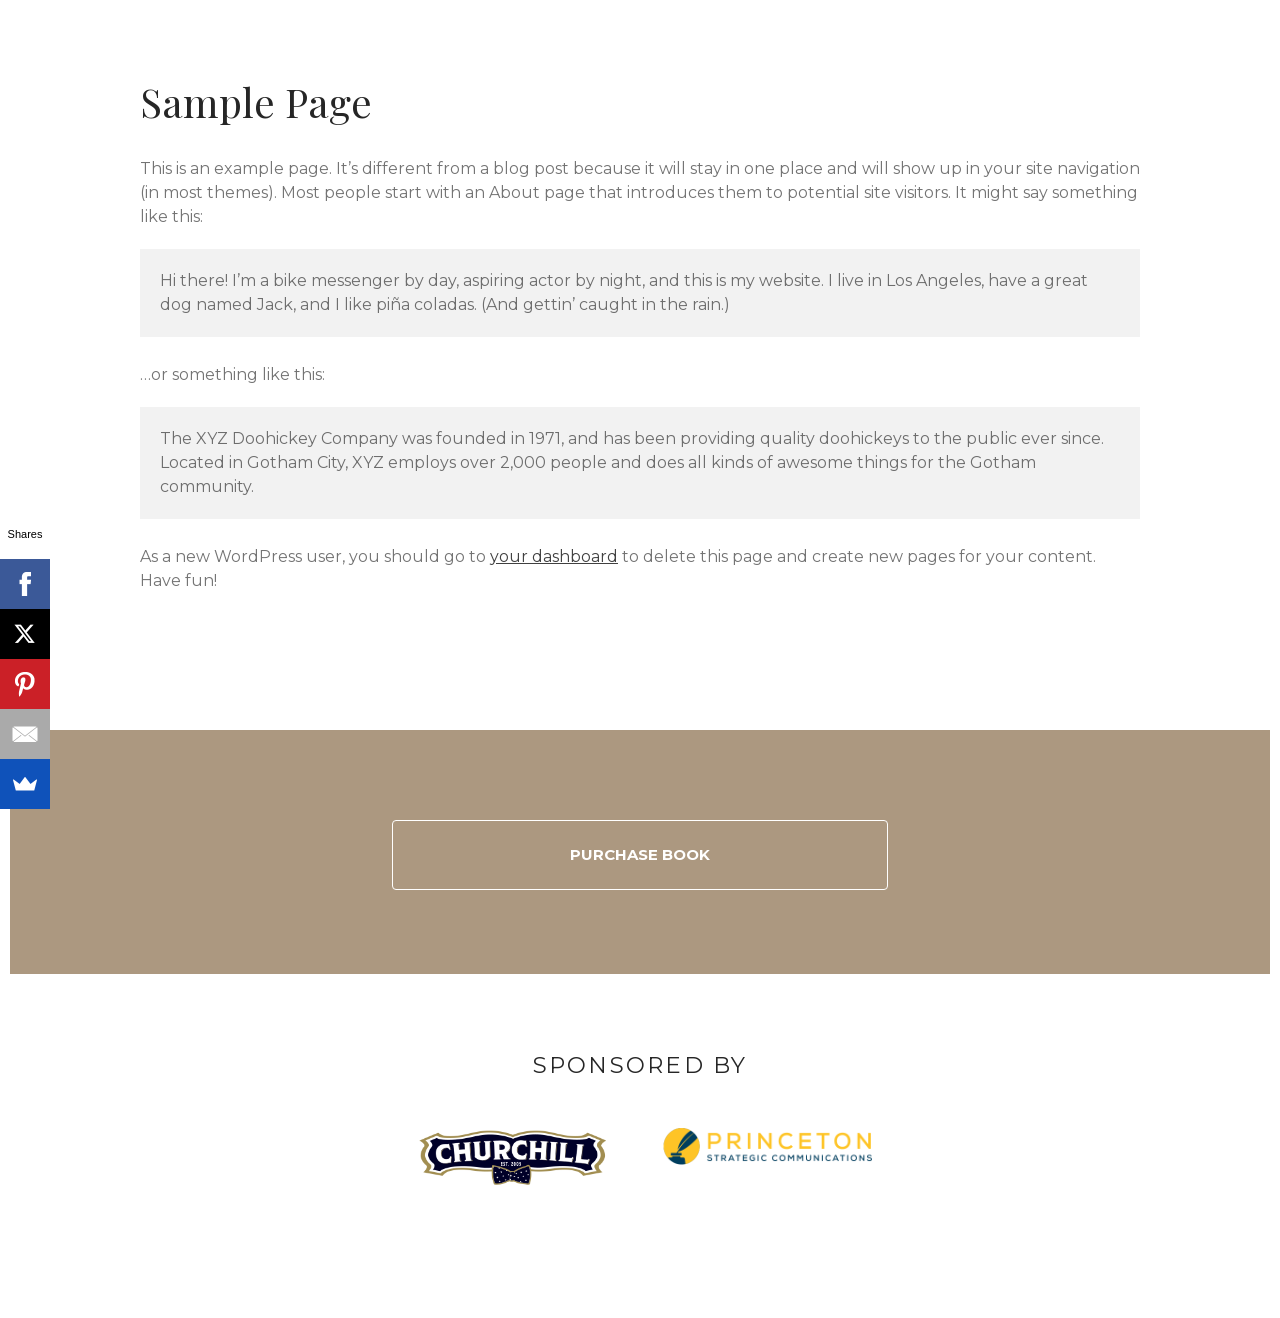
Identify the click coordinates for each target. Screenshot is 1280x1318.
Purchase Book (640, 854)
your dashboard (554, 556)
